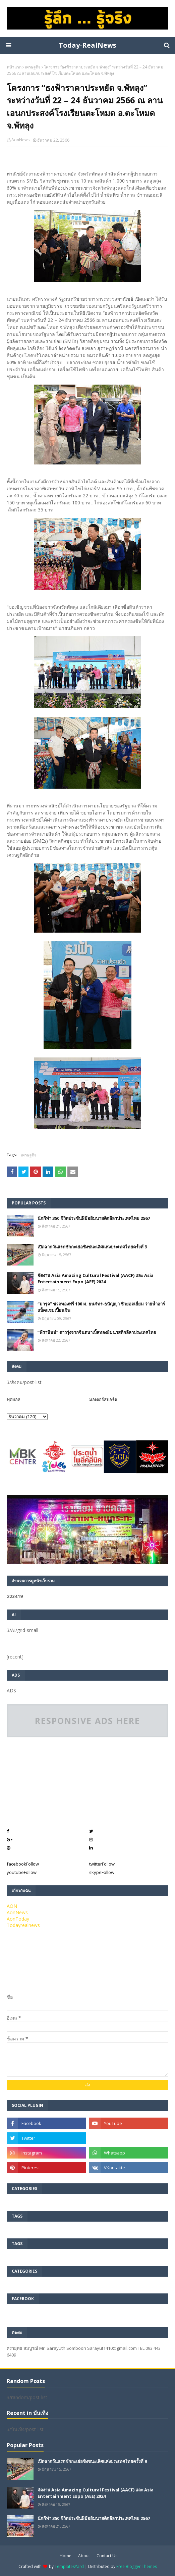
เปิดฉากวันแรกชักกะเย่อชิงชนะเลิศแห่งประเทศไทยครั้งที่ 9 (92, 1247)
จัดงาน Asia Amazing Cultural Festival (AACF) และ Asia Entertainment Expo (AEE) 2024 (96, 1278)
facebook (23, 1864)
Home (65, 2556)
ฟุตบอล (13, 1399)
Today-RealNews (87, 45)
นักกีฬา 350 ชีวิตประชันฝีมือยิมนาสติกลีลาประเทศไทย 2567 (94, 1218)
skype (101, 1872)
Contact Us (107, 2556)
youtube (22, 1872)
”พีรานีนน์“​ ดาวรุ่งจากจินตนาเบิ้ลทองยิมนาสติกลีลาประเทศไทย (97, 1332)
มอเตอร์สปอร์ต (103, 1399)
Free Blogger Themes (136, 2566)
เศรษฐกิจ (33, 67)
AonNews (20, 140)
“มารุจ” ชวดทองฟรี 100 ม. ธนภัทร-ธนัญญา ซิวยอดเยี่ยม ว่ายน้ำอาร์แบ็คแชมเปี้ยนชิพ (101, 1307)
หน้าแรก (14, 67)
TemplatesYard (69, 2566)
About (84, 2556)
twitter (102, 1864)
